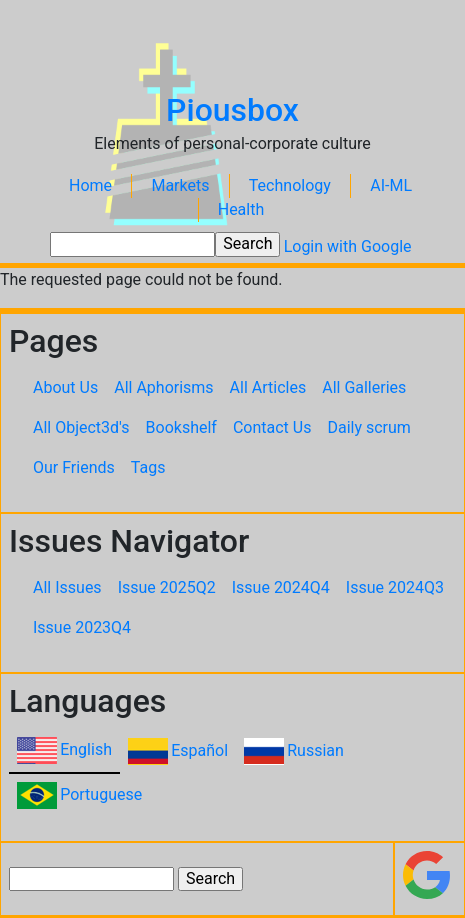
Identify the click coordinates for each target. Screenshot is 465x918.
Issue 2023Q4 (82, 627)
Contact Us (272, 427)
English (86, 749)
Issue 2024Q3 (395, 587)
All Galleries (364, 387)
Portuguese (101, 794)
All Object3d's (81, 427)
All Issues (67, 587)
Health (241, 209)
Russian (315, 750)
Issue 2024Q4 (281, 587)
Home (90, 185)
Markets (180, 185)
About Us (65, 387)
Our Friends (74, 467)
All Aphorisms (163, 387)
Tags (148, 467)
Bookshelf (181, 427)
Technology (290, 185)
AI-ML (391, 185)
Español (199, 750)
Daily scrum (368, 427)
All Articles (268, 387)
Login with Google (348, 246)
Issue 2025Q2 (167, 587)
